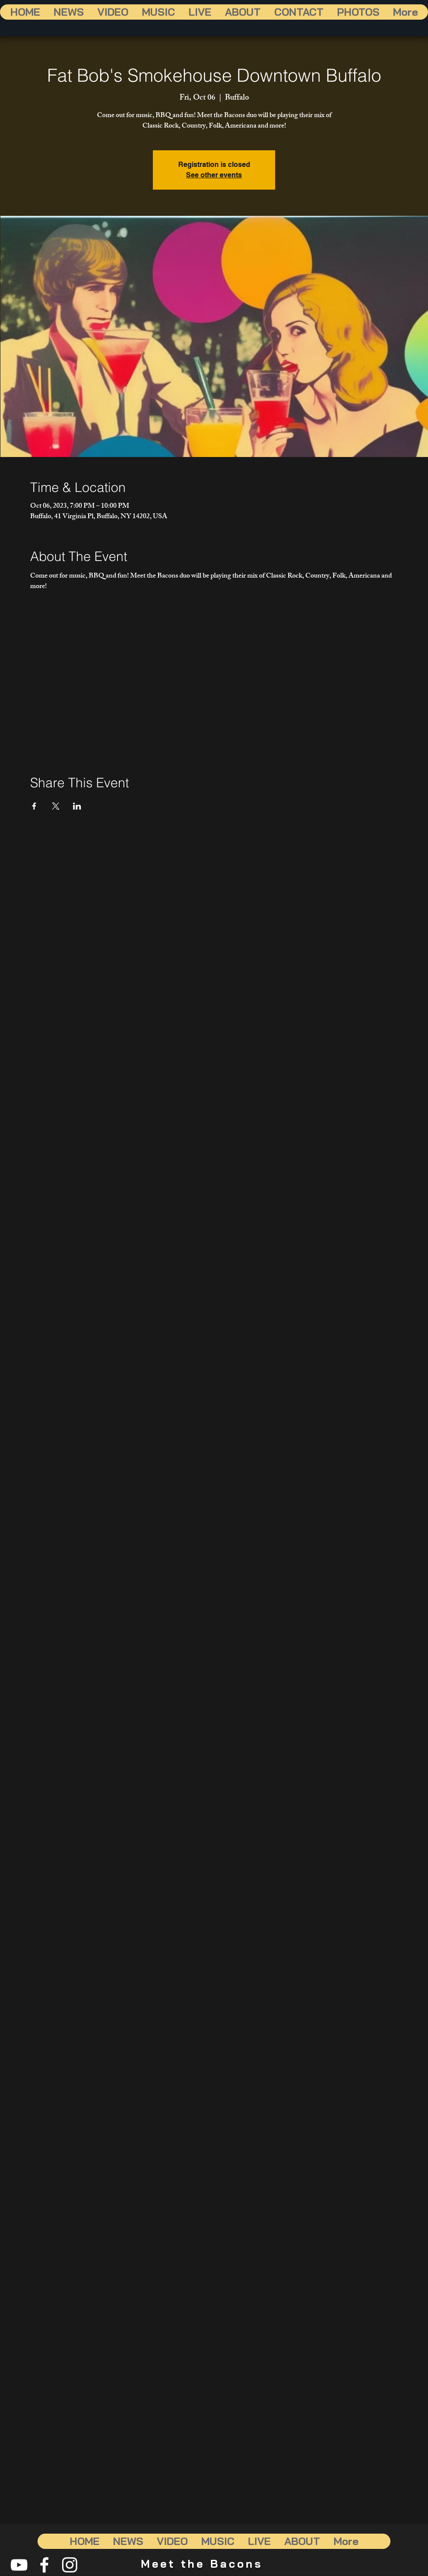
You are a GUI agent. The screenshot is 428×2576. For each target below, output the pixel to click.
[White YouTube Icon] (19, 2565)
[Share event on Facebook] (34, 806)
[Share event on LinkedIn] (77, 806)
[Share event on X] (56, 806)
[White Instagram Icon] (69, 2565)
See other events (214, 175)
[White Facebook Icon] (44, 2565)
